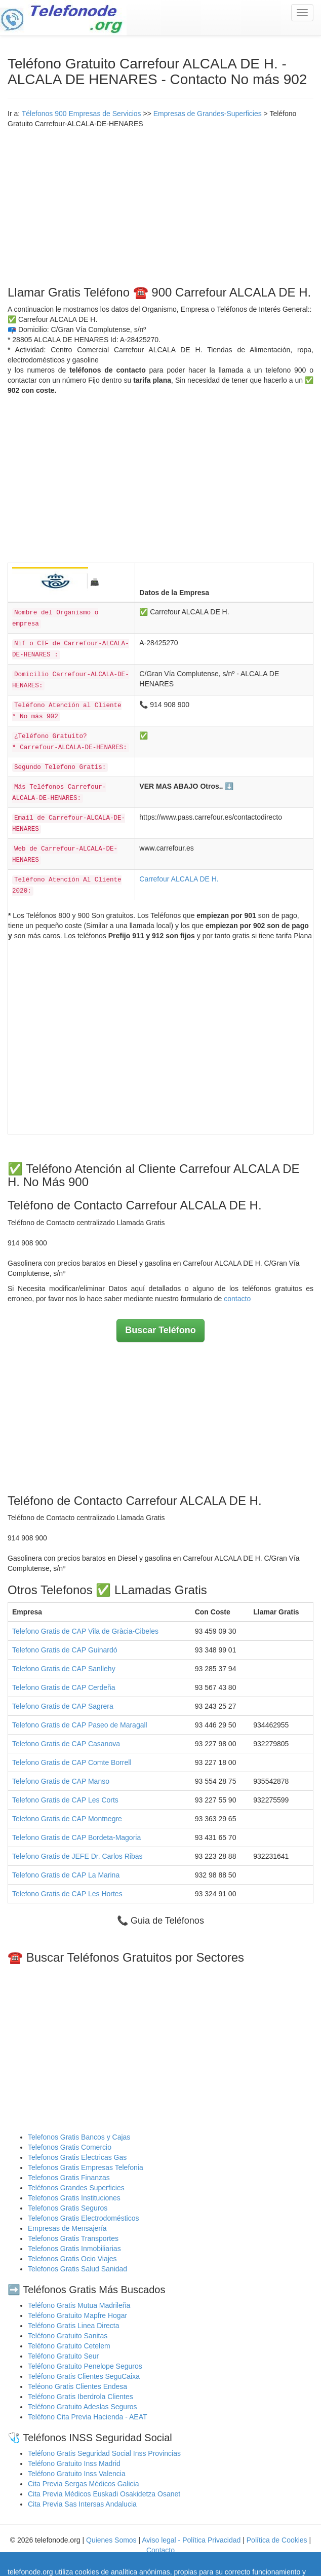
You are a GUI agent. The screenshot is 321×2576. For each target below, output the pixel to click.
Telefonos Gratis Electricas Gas (77, 2157)
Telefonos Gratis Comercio (69, 2147)
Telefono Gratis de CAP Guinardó (64, 1650)
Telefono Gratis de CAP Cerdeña (63, 1687)
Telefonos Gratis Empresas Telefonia (85, 2167)
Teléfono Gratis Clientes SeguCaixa (84, 2376)
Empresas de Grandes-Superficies (207, 113)
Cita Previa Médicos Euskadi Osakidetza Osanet (104, 2494)
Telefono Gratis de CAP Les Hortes (67, 1894)
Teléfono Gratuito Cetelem (69, 2346)
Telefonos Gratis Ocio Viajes (72, 2259)
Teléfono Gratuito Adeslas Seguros (82, 2407)
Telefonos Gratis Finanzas (69, 2178)
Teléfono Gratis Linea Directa (73, 2326)
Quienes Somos (112, 2540)
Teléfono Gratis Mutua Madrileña (79, 2305)
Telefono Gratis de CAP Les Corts (65, 1800)
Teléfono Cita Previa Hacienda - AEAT (87, 2417)
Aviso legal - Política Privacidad (191, 2540)
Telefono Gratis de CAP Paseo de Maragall (79, 1725)
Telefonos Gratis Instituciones (74, 2198)
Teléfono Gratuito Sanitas (67, 2336)
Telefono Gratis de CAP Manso (60, 1781)
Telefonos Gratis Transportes (73, 2238)
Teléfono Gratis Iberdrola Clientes (80, 2397)
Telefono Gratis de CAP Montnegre (67, 1819)
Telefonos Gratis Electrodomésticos (83, 2218)
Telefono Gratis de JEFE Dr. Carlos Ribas (77, 1856)
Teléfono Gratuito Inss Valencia (77, 2474)
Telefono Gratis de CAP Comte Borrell (72, 1762)
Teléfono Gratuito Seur (63, 2356)
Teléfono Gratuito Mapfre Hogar (77, 2315)
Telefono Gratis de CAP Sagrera (62, 1706)
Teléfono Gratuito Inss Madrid (74, 2463)
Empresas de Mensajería (67, 2228)
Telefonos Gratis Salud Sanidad (77, 2269)
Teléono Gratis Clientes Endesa (77, 2386)
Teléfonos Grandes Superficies (76, 2188)
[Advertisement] (160, 205)
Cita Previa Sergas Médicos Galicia (83, 2484)
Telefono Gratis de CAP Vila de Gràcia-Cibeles (85, 1631)
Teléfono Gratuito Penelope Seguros (85, 2366)
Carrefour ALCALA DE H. (178, 879)
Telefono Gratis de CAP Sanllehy (63, 1669)
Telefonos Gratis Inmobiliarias (74, 2248)
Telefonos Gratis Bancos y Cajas (79, 2137)
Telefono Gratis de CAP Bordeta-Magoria (76, 1837)
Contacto (160, 2550)
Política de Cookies (277, 2540)
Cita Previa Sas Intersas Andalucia (82, 2504)
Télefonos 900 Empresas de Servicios (81, 113)
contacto (237, 1299)
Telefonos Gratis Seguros (67, 2208)
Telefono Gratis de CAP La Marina (65, 1875)
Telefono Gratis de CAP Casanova (66, 1744)
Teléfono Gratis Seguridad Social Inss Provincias (104, 2453)
